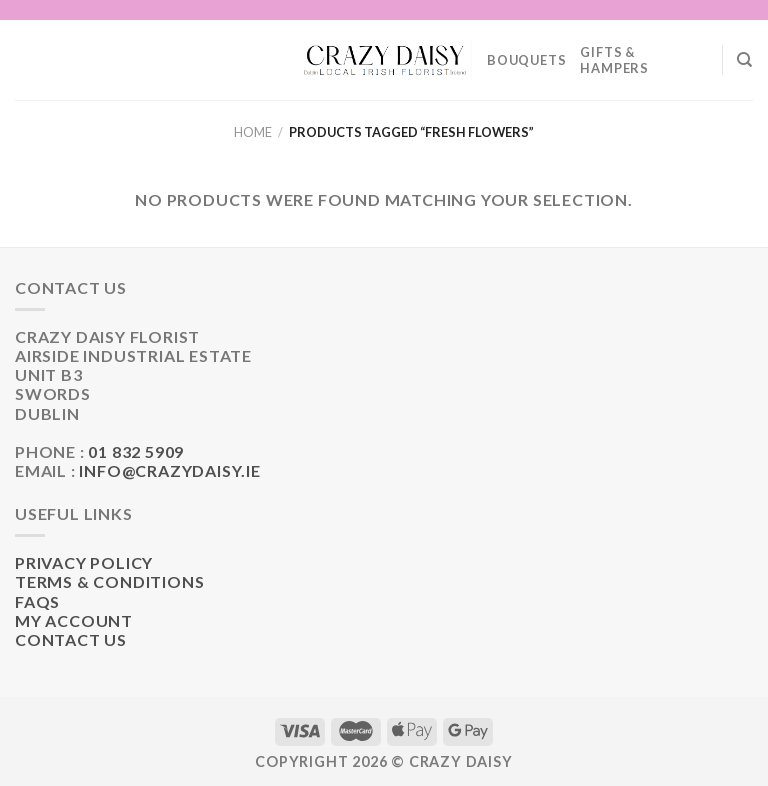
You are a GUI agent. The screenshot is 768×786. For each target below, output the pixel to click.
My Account (74, 620)
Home (253, 132)
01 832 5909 (136, 451)
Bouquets (526, 60)
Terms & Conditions (109, 581)
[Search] (745, 60)
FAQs (37, 601)
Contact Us (71, 639)
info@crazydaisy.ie (169, 470)
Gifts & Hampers (614, 60)
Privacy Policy (84, 562)
